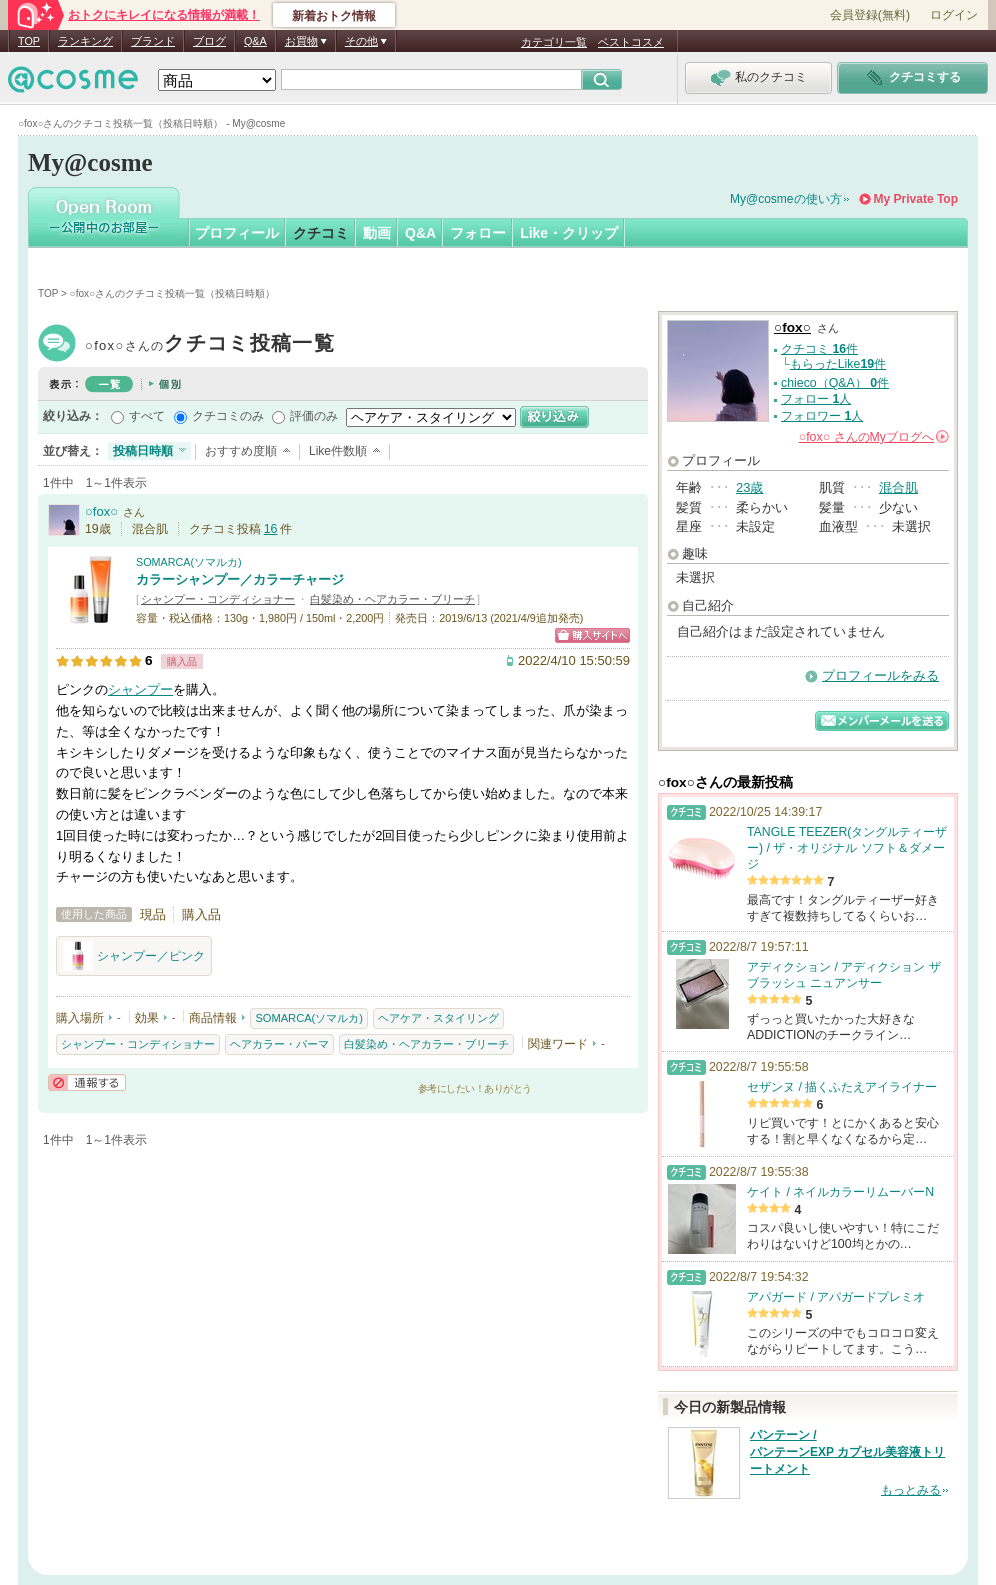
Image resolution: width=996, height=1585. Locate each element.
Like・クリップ (569, 233)
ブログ (209, 41)
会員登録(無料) (870, 15)
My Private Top (916, 199)
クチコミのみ (228, 416)
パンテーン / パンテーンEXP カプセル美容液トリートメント (847, 1452)
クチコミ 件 (819, 349)
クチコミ (321, 233)
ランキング (85, 41)
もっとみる (911, 1490)
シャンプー (140, 689)
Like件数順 (338, 451)
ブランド (153, 41)
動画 (377, 233)
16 (271, 529)
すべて (147, 416)
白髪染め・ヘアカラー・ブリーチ (392, 599)
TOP (29, 41)
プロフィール (237, 233)
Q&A (255, 41)
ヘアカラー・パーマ (279, 1044)
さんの (874, 437)
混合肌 (898, 487)
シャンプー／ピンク (134, 956)
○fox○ (210, 345)
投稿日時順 (143, 451)
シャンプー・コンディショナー (218, 599)
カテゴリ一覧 (554, 42)
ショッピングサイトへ (592, 635)
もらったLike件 (838, 364)
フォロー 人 (816, 399)
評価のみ (314, 416)
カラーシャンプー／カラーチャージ (240, 579)
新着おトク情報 (334, 16)
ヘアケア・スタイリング (438, 1018)
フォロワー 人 (822, 416)
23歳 (749, 487)
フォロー (478, 233)
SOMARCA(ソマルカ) (189, 562)
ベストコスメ (631, 42)
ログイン (954, 15)
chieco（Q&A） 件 (835, 383)
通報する (87, 1082)
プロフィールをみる (880, 675)
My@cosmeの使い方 (786, 199)
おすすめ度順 (241, 451)
